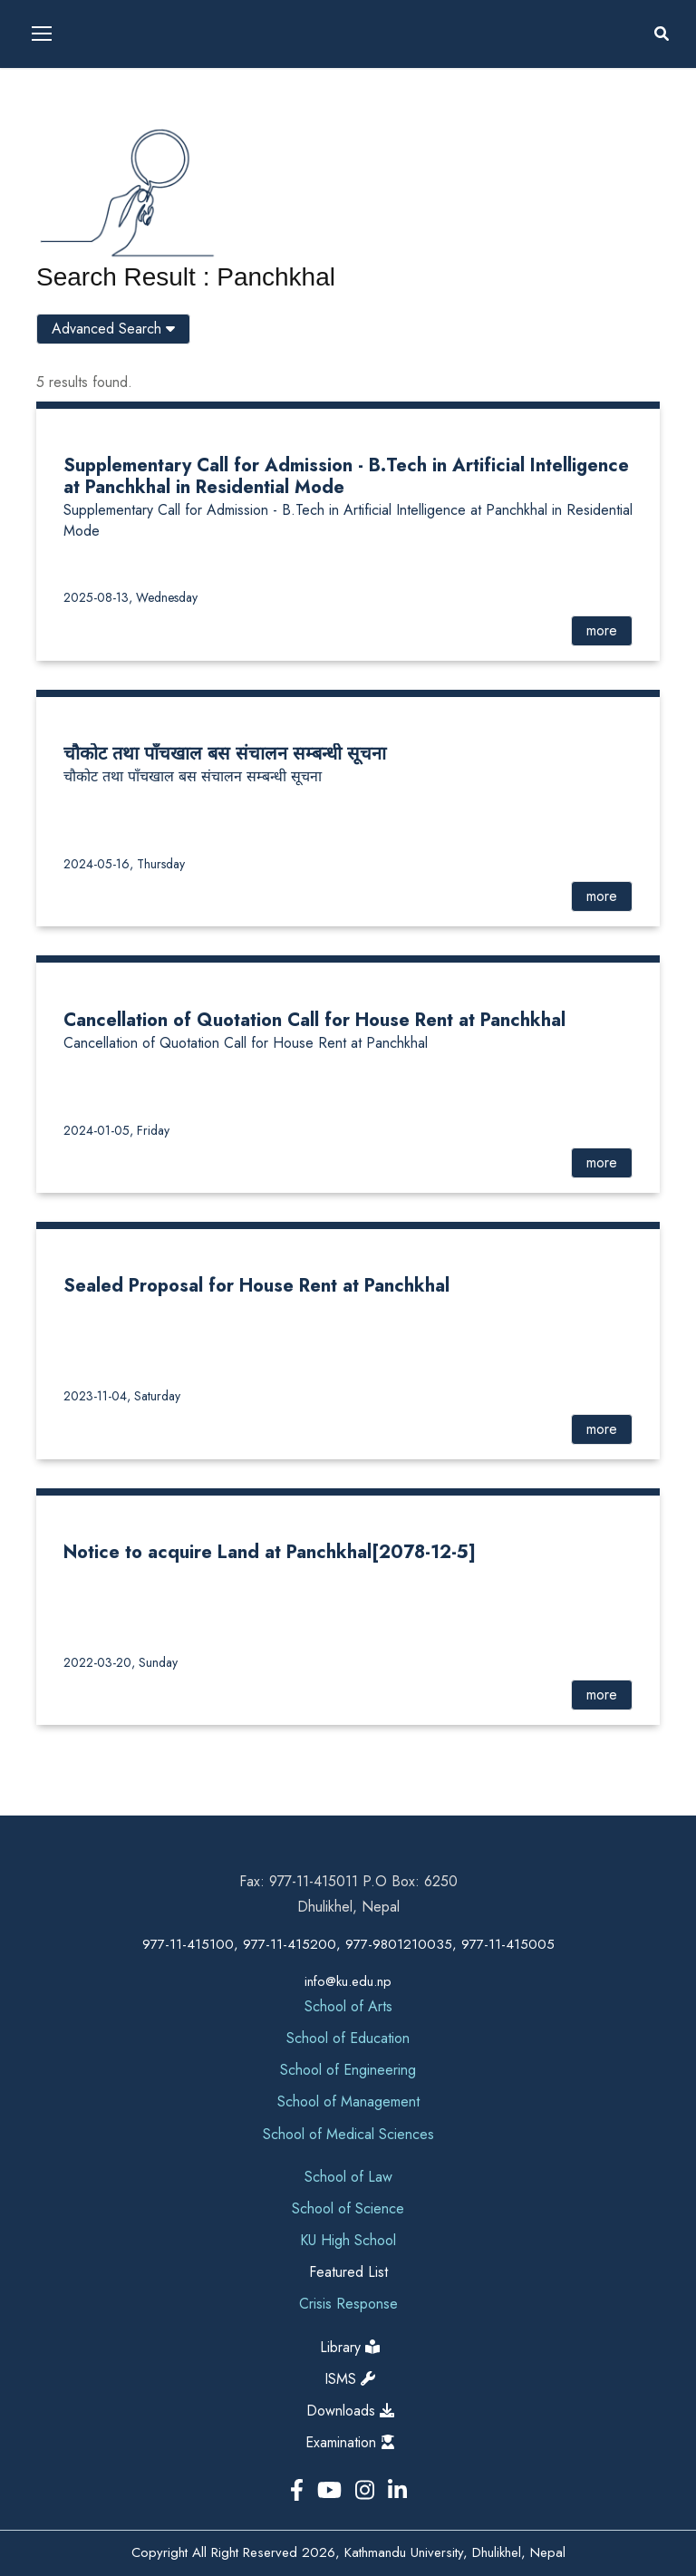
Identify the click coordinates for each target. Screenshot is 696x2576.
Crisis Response (348, 2303)
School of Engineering (348, 2069)
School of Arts (348, 2006)
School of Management (348, 2101)
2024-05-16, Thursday (124, 864)
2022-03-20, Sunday (120, 1662)
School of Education (348, 2038)
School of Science (348, 2208)
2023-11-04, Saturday (121, 1396)
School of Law (348, 2176)
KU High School (348, 2240)
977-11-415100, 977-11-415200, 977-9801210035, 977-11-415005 (348, 1944)
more (601, 630)
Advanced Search (113, 328)
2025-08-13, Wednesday (130, 597)
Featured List (348, 2271)
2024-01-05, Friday (116, 1130)
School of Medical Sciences (348, 2134)
